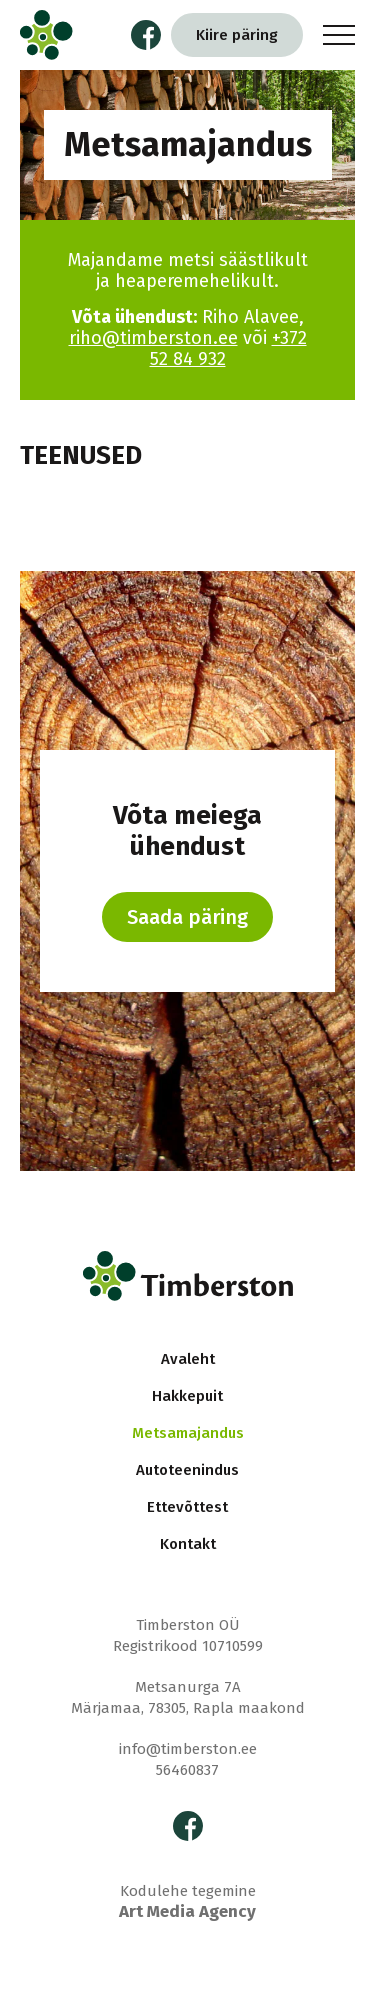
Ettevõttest (187, 1507)
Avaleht (188, 1359)
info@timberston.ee (188, 1749)
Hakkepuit (187, 1396)
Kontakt (188, 1544)
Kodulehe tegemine (187, 1902)
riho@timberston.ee (153, 338)
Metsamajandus (188, 1433)
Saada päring (187, 917)
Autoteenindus (187, 1470)
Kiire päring (237, 35)
